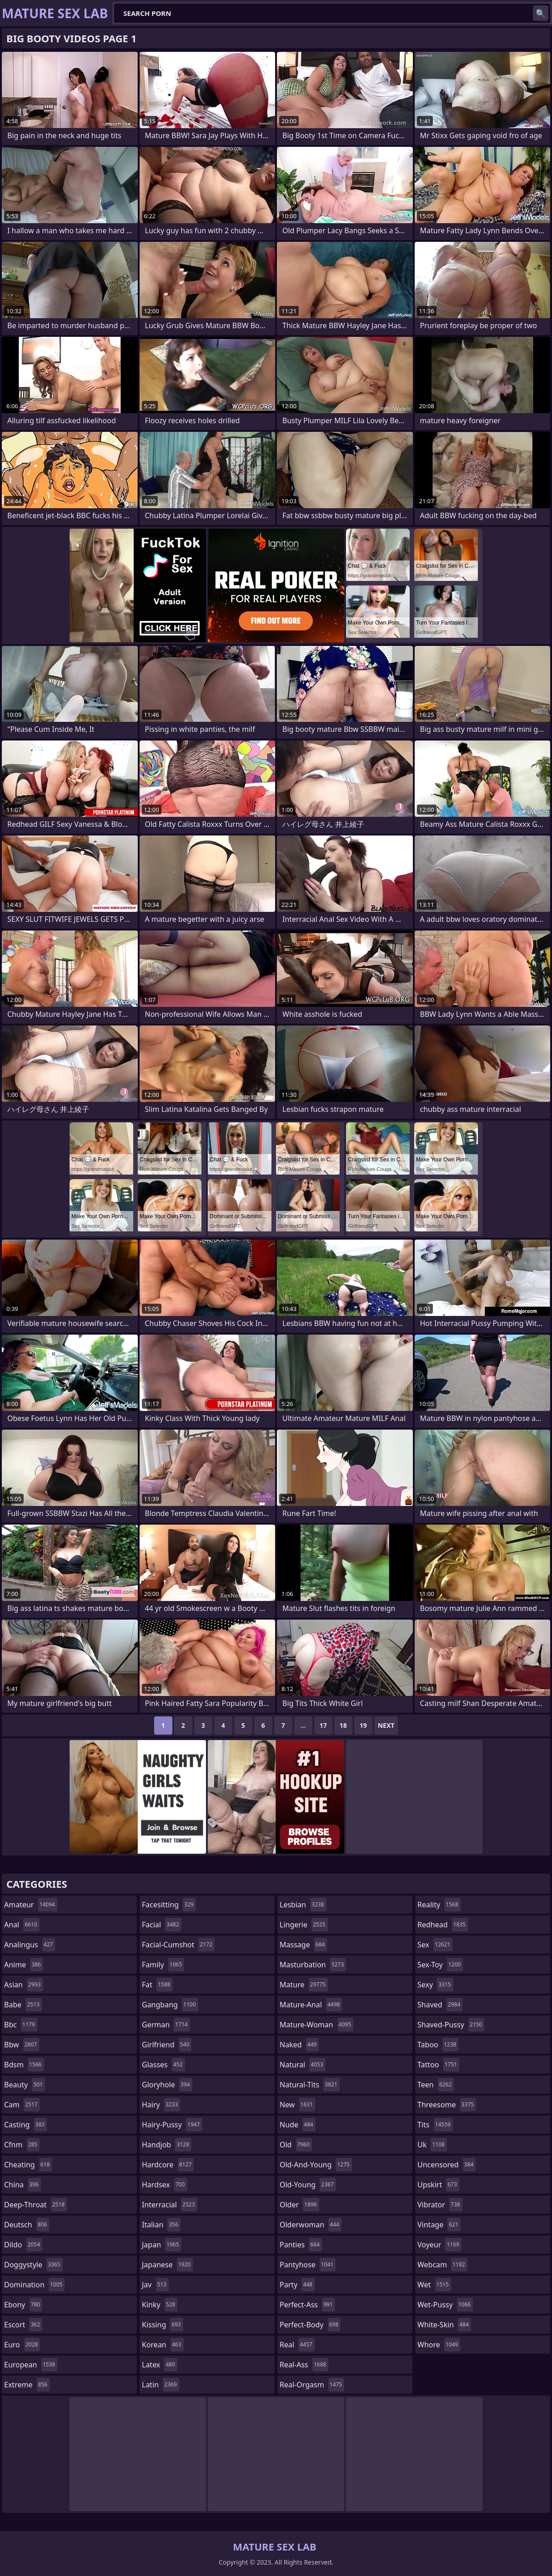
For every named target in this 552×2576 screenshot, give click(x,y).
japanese (167, 2264)
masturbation (313, 1964)
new (297, 2104)
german (166, 2024)
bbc (20, 2024)
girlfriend (166, 2044)
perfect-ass (307, 2304)
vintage (439, 2224)
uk (432, 2144)
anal (22, 1924)
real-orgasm (312, 2384)
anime (23, 1964)
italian (161, 2224)
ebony (23, 2304)
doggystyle (33, 2264)
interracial (169, 2204)
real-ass (304, 2364)
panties (301, 2244)
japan (161, 2244)
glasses (163, 2064)
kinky (159, 2304)
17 (323, 1725)
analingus (29, 1944)
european (30, 2364)
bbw (21, 2044)
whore (438, 2344)
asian (23, 1984)
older (299, 2204)
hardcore (168, 2164)
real (297, 2344)
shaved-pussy (450, 2024)
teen (435, 2084)
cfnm (22, 2144)
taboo (437, 2044)
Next (386, 1725)
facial (161, 1924)
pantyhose (308, 2264)
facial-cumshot (178, 1944)
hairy (161, 2104)
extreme (27, 2384)
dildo (23, 2244)
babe (23, 2004)
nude (298, 2124)
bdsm (24, 2064)
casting (25, 2124)
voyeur (439, 2244)
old (296, 2144)
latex (159, 2364)
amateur (30, 1904)
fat (157, 1984)
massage (303, 1944)
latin (160, 2384)
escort (23, 2324)
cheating (28, 2164)
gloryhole (167, 2084)
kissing (162, 2324)
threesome (446, 2104)
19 (363, 1725)
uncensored (446, 2164)
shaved (439, 2004)
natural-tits (310, 2084)
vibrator (439, 2204)
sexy (435, 1984)
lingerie (304, 1924)
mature (304, 1984)
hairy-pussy (172, 2124)
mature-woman (316, 2024)
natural (303, 2064)
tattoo (438, 2064)
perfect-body (310, 2324)
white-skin (444, 2324)
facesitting (169, 1904)
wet (434, 2284)
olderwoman (310, 2224)
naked (299, 2044)
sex (434, 1944)
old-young (308, 2184)
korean (163, 2344)
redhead (442, 1924)
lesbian (303, 1904)
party (297, 2284)
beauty (24, 2084)
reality (439, 1904)
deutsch (26, 2224)
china (22, 2184)
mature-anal (311, 2004)
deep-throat (35, 2204)
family (163, 1964)
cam (22, 2104)
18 (343, 1725)
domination (34, 2284)
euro (22, 2344)
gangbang (170, 2004)
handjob (166, 2144)
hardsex (164, 2184)
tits (435, 2124)
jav (155, 2284)
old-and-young (316, 2164)
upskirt (438, 2184)
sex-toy (440, 1964)
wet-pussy (445, 2304)
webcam (442, 2264)
